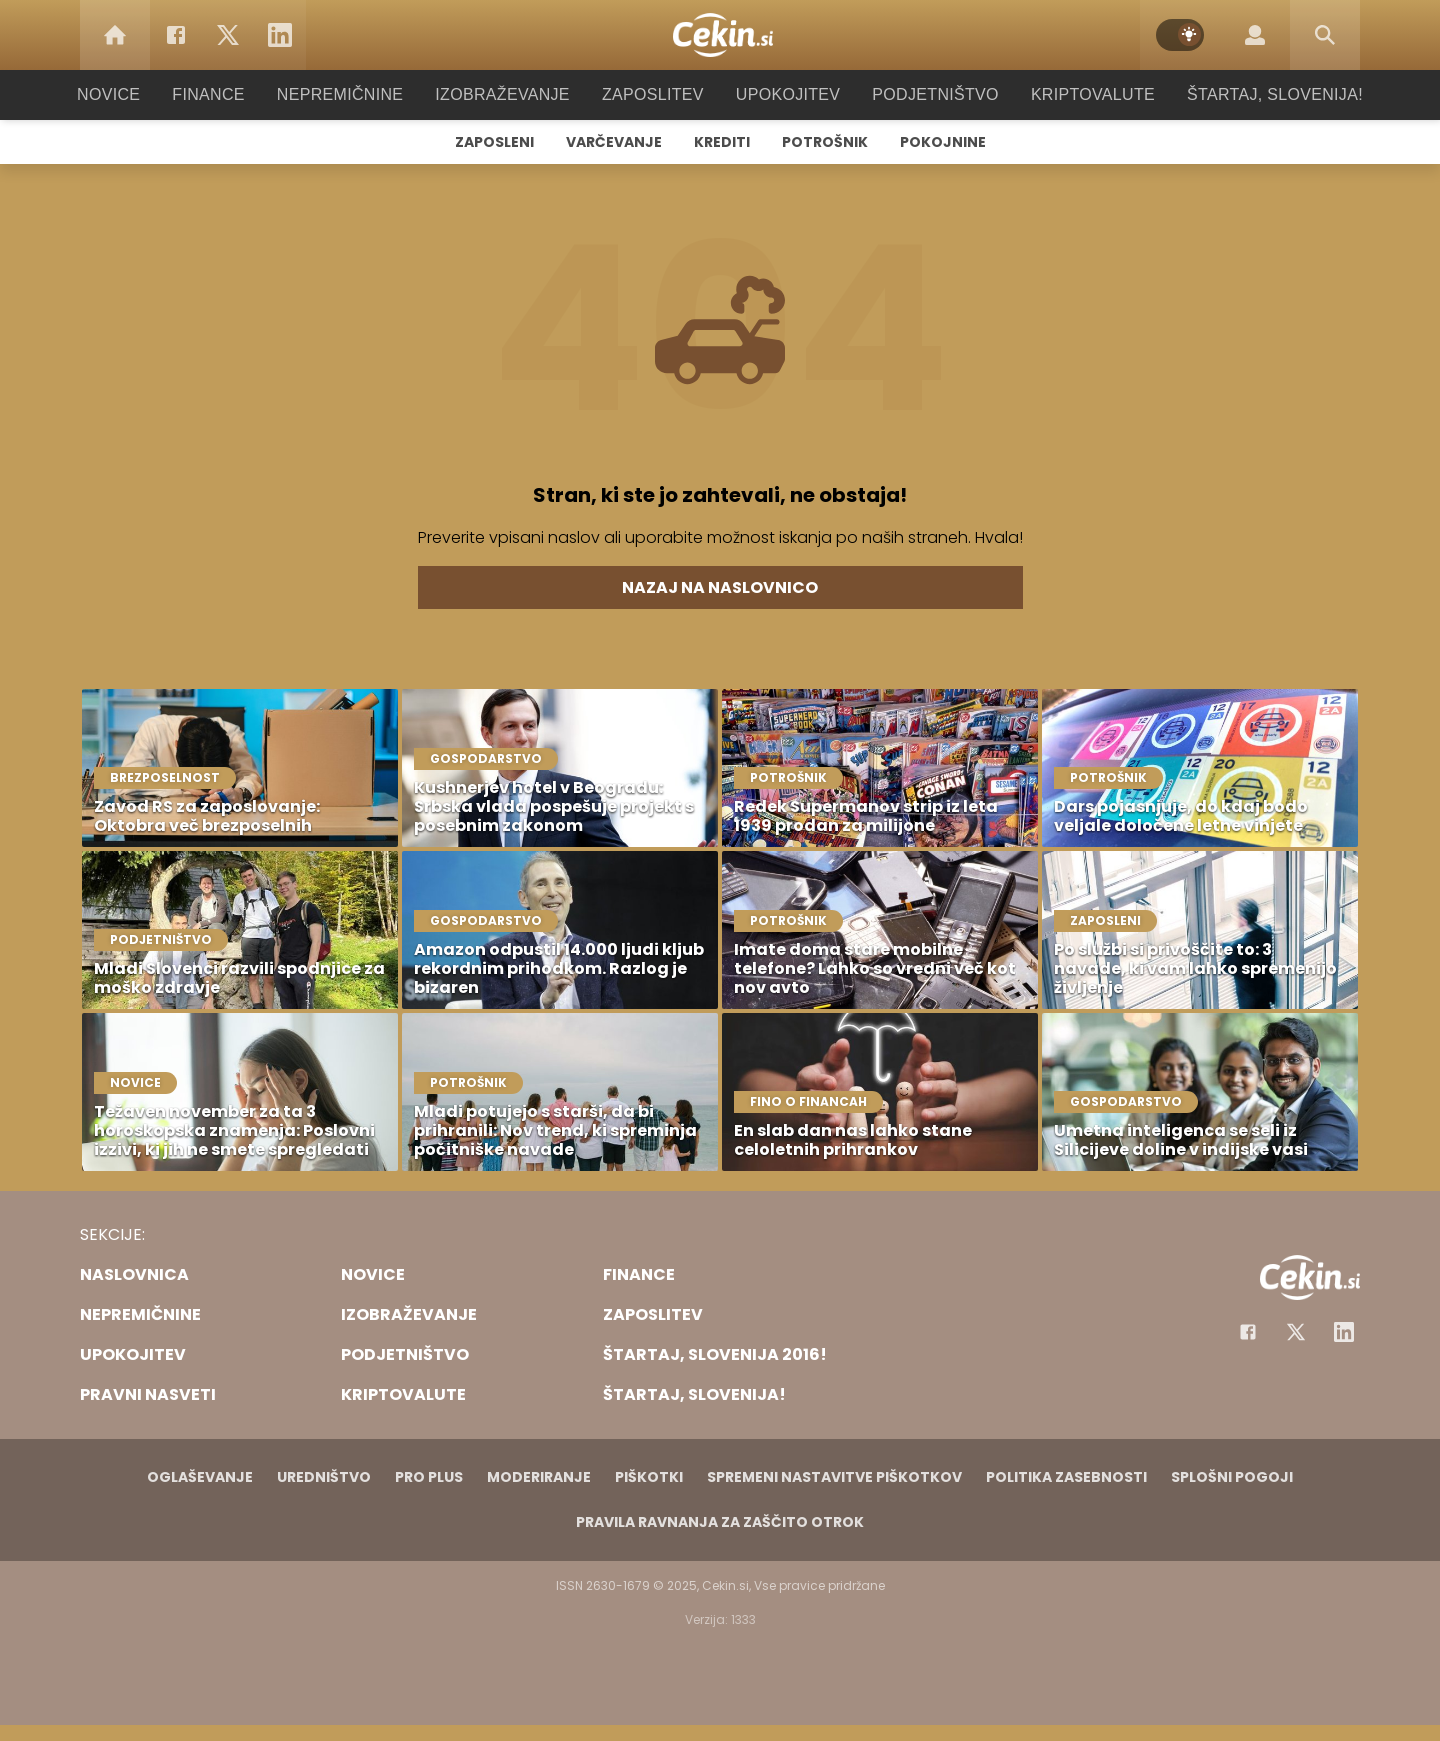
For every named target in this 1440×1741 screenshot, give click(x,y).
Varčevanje (614, 142)
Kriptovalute (1072, 94)
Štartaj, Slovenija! (1247, 94)
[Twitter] (228, 35)
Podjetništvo (922, 94)
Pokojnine (943, 142)
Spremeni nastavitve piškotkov (834, 1477)
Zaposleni (494, 142)
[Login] (1255, 35)
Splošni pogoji (1232, 1477)
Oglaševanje (200, 1477)
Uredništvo (324, 1477)
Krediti (722, 142)
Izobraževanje (511, 94)
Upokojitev (781, 94)
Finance (235, 94)
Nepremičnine (359, 94)
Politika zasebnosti (1066, 1477)
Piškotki (649, 1477)
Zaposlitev (653, 94)
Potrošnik (825, 142)
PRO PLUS (429, 1477)
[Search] (1325, 35)
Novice (139, 94)
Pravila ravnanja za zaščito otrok (720, 1522)
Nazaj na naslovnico (720, 587)
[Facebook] (176, 35)
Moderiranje (539, 1477)
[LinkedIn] (280, 35)
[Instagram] (1344, 1332)
